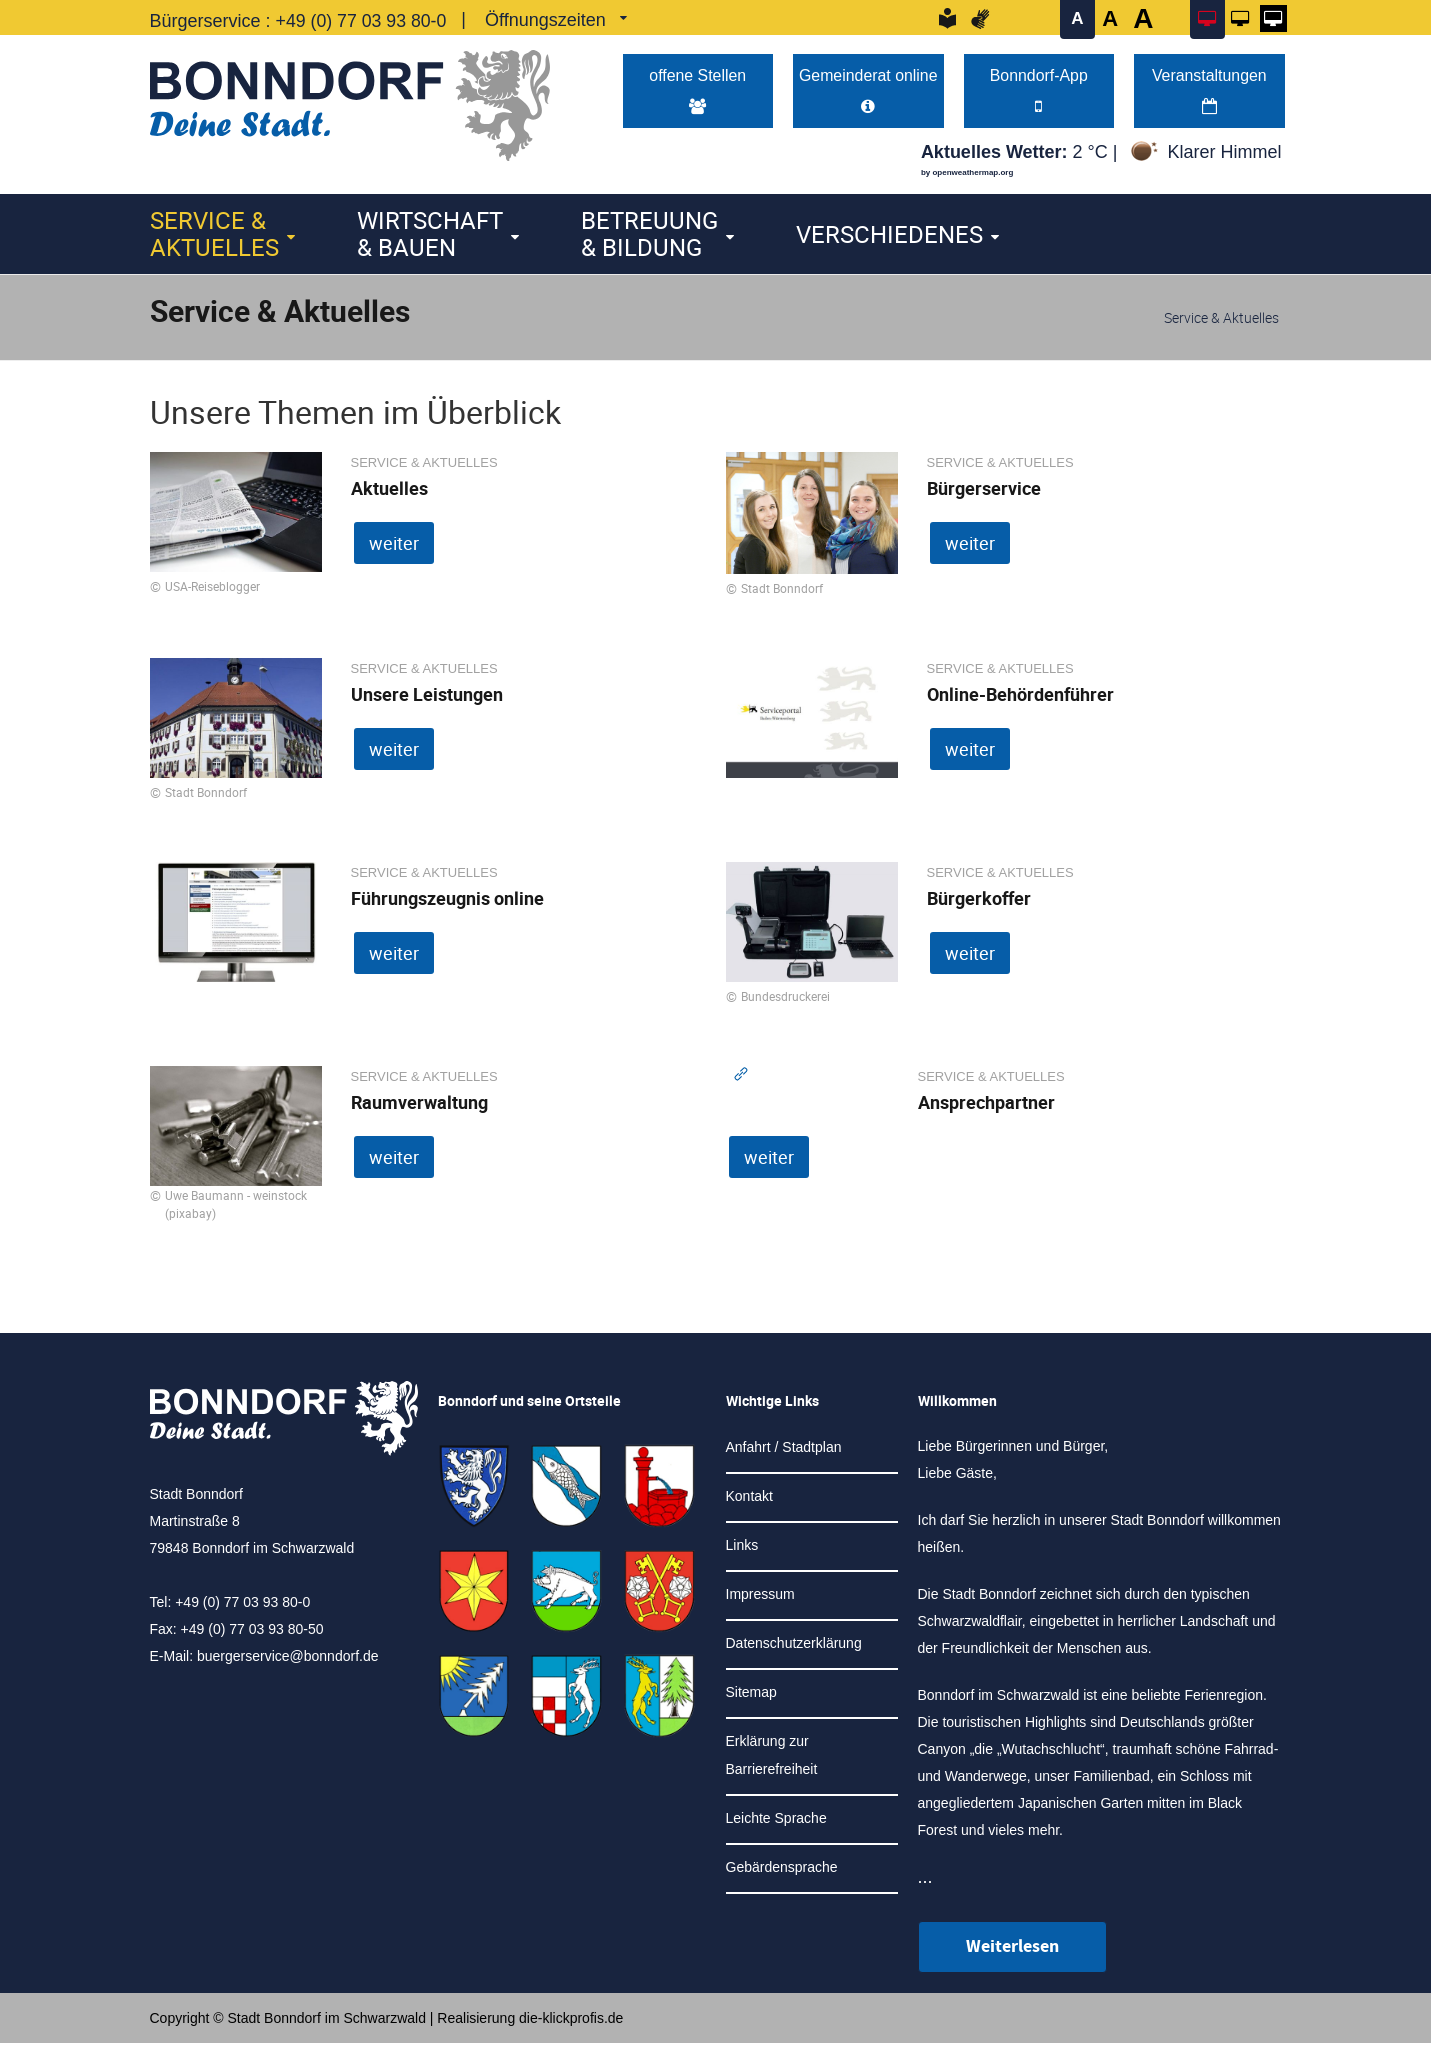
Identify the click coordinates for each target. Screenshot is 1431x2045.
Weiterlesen (1012, 1948)
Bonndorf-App (1039, 91)
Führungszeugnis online (447, 900)
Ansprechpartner (986, 1104)
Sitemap (751, 1694)
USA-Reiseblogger (212, 588)
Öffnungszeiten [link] (548, 20)
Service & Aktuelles (214, 235)
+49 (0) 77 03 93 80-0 (363, 21)
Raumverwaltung (419, 1104)
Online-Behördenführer (1020, 696)
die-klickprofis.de (571, 2020)
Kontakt (749, 1498)
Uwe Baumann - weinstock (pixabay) (236, 1206)
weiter (394, 545)
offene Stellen (697, 91)
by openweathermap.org (967, 174)
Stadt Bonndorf (782, 590)
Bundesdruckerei (785, 998)
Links (742, 1547)
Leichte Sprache (776, 1820)
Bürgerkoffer (979, 900)
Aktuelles (389, 490)
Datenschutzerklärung (794, 1645)
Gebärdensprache (782, 1869)
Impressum (760, 1596)
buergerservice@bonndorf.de (288, 1658)
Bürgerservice (984, 490)
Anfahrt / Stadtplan (784, 1449)
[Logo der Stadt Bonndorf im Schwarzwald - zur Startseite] (350, 100)
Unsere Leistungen (427, 696)
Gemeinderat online (868, 91)
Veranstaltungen (1209, 91)
